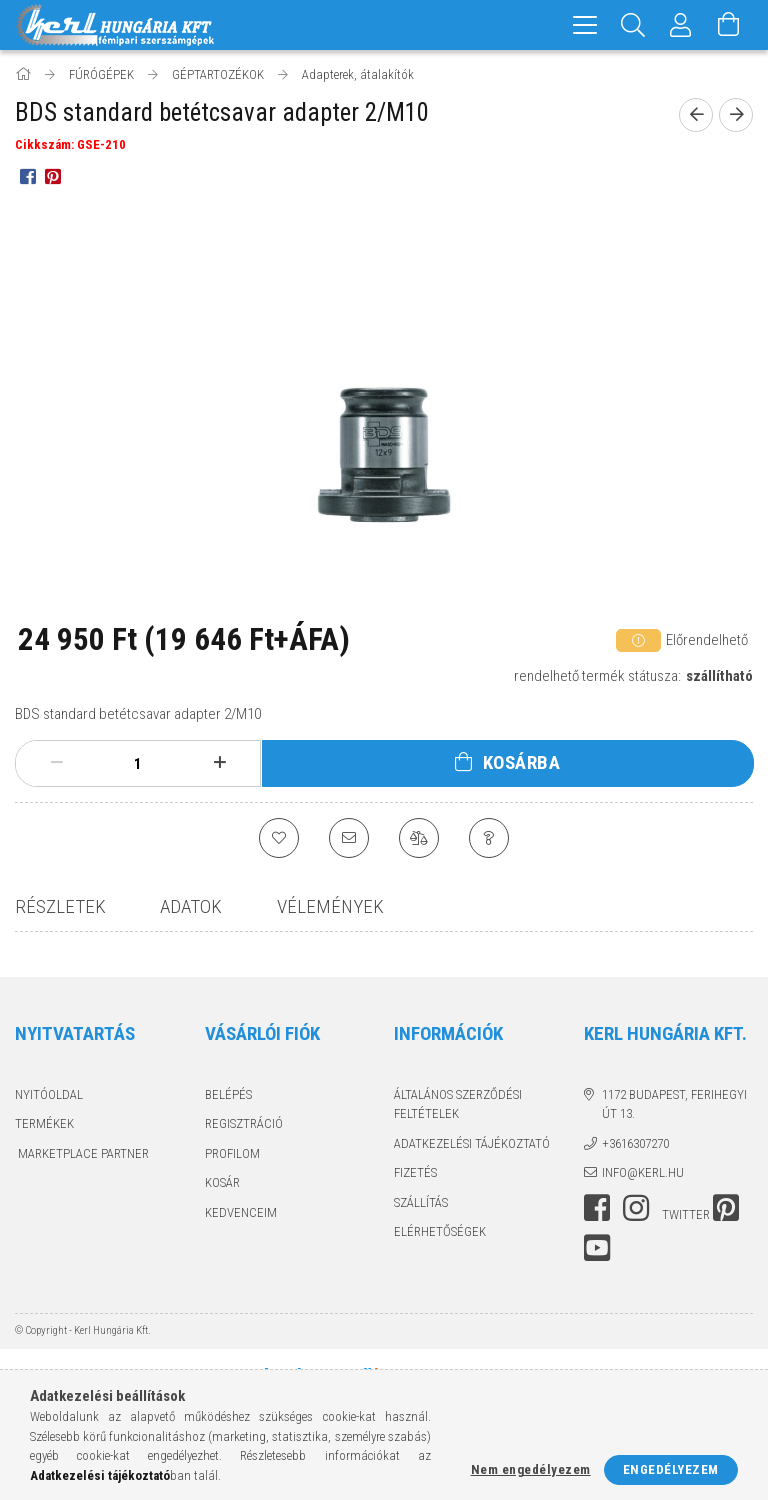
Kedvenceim (241, 1212)
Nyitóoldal (49, 1094)
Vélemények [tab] (330, 906)
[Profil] (681, 25)
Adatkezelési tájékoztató (472, 1143)
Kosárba (522, 762)
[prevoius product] (696, 115)
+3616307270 (635, 1143)
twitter (686, 1214)
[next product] (736, 115)
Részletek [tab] (60, 906)
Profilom (232, 1153)
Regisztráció (244, 1123)
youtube (597, 1248)
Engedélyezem (671, 1469)
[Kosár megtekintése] (729, 25)
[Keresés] (633, 25)
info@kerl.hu (643, 1172)
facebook (597, 1208)
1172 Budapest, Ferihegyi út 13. (674, 1104)
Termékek (44, 1123)
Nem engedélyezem (531, 1469)
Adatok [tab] (191, 906)
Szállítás (421, 1202)
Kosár (222, 1182)
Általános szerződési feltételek (458, 1104)
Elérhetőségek (440, 1231)
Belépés (228, 1094)
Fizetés (415, 1172)
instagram (636, 1208)
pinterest (726, 1208)
